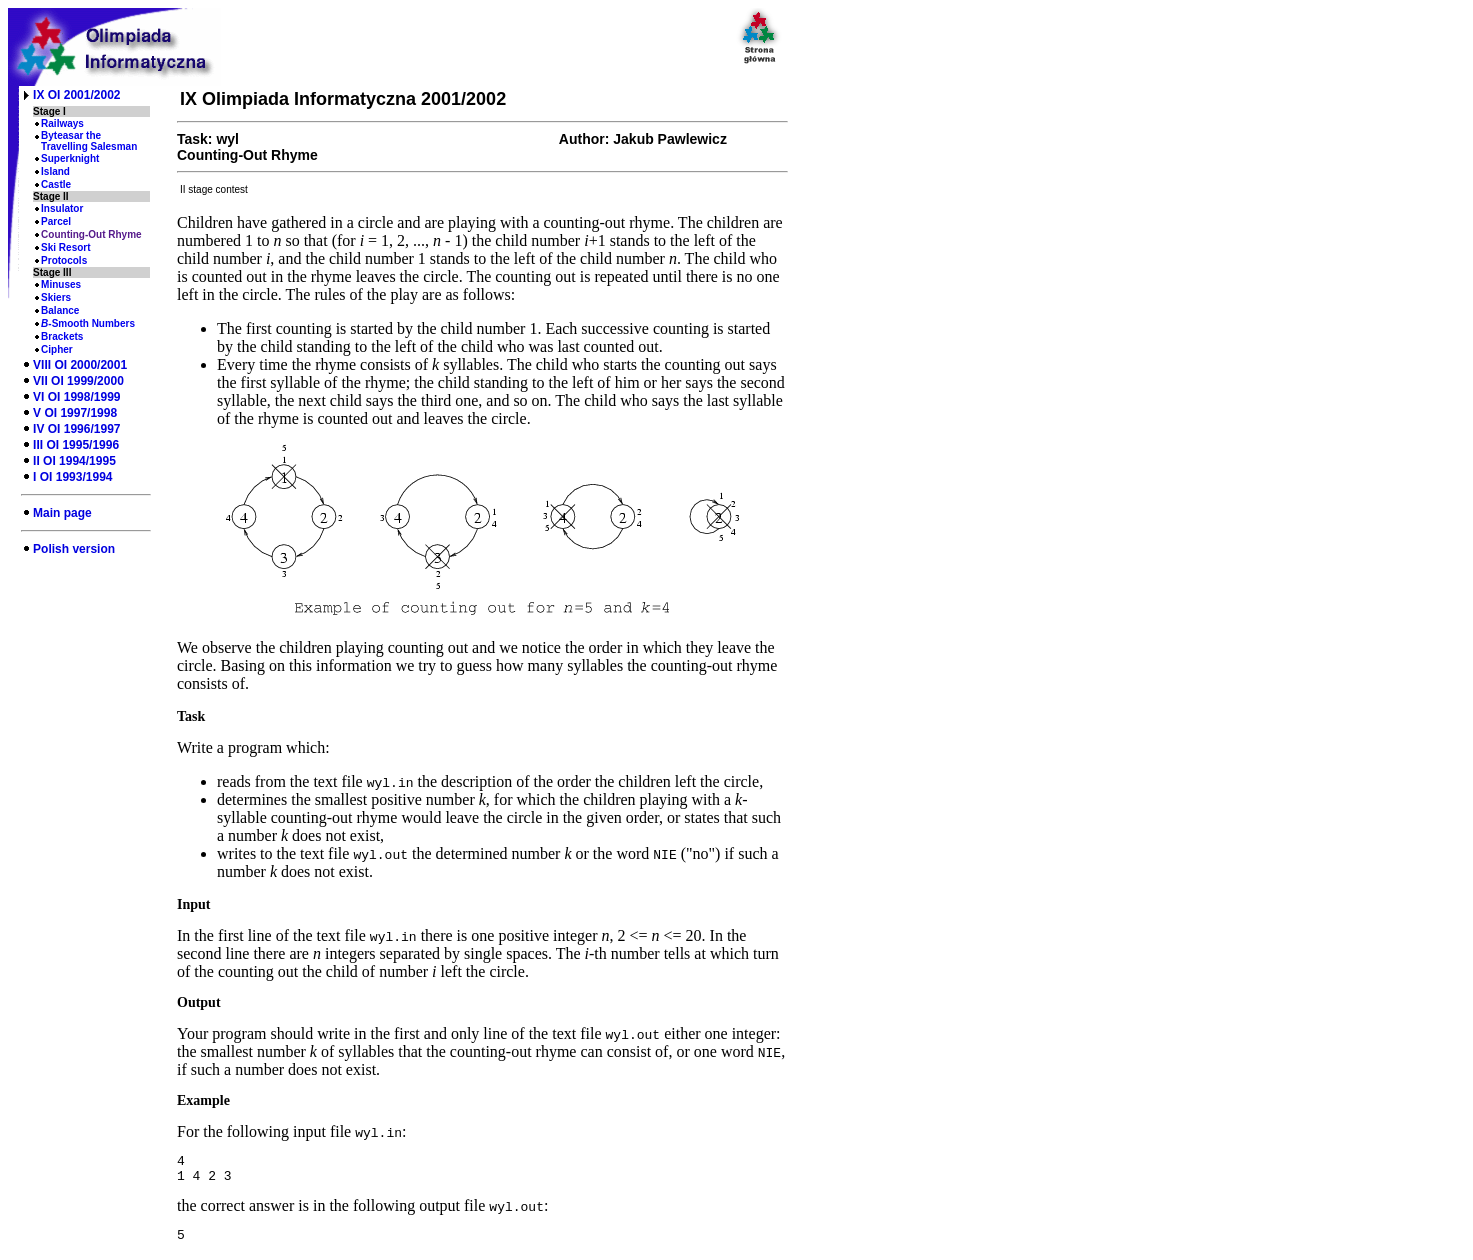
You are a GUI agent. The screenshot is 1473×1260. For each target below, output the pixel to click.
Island (55, 171)
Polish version (74, 549)
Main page (62, 513)
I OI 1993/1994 (72, 477)
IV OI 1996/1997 (76, 429)
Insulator (62, 208)
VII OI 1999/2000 (78, 381)
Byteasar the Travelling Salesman (89, 141)
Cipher (57, 349)
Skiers (56, 297)
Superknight (70, 158)
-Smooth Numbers (88, 323)
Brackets (62, 336)
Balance (60, 310)
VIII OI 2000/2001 (80, 365)
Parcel (56, 221)
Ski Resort (65, 247)
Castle (56, 184)
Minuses (61, 284)
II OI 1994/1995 (74, 461)
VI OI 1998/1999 (76, 397)
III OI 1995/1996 (76, 445)
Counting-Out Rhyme (91, 234)
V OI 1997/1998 (75, 413)
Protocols (64, 260)
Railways (62, 123)
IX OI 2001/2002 (76, 95)
